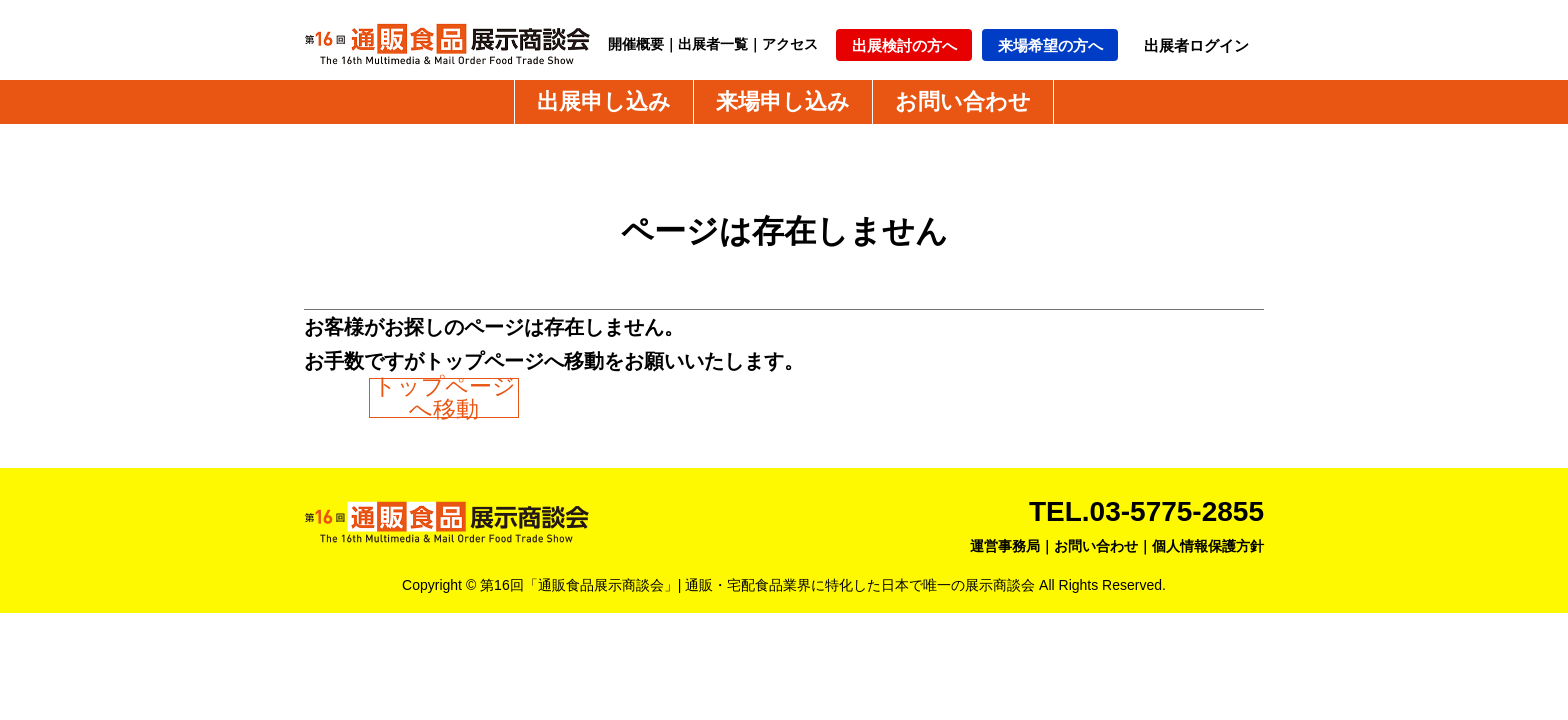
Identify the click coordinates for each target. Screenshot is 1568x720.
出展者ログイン (1196, 45)
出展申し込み (604, 102)
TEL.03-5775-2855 (1146, 511)
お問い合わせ (963, 102)
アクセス (790, 44)
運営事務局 (1005, 546)
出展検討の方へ (904, 45)
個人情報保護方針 (1208, 546)
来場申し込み (783, 102)
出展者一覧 (713, 44)
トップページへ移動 (444, 398)
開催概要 (636, 44)
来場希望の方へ (1050, 45)
